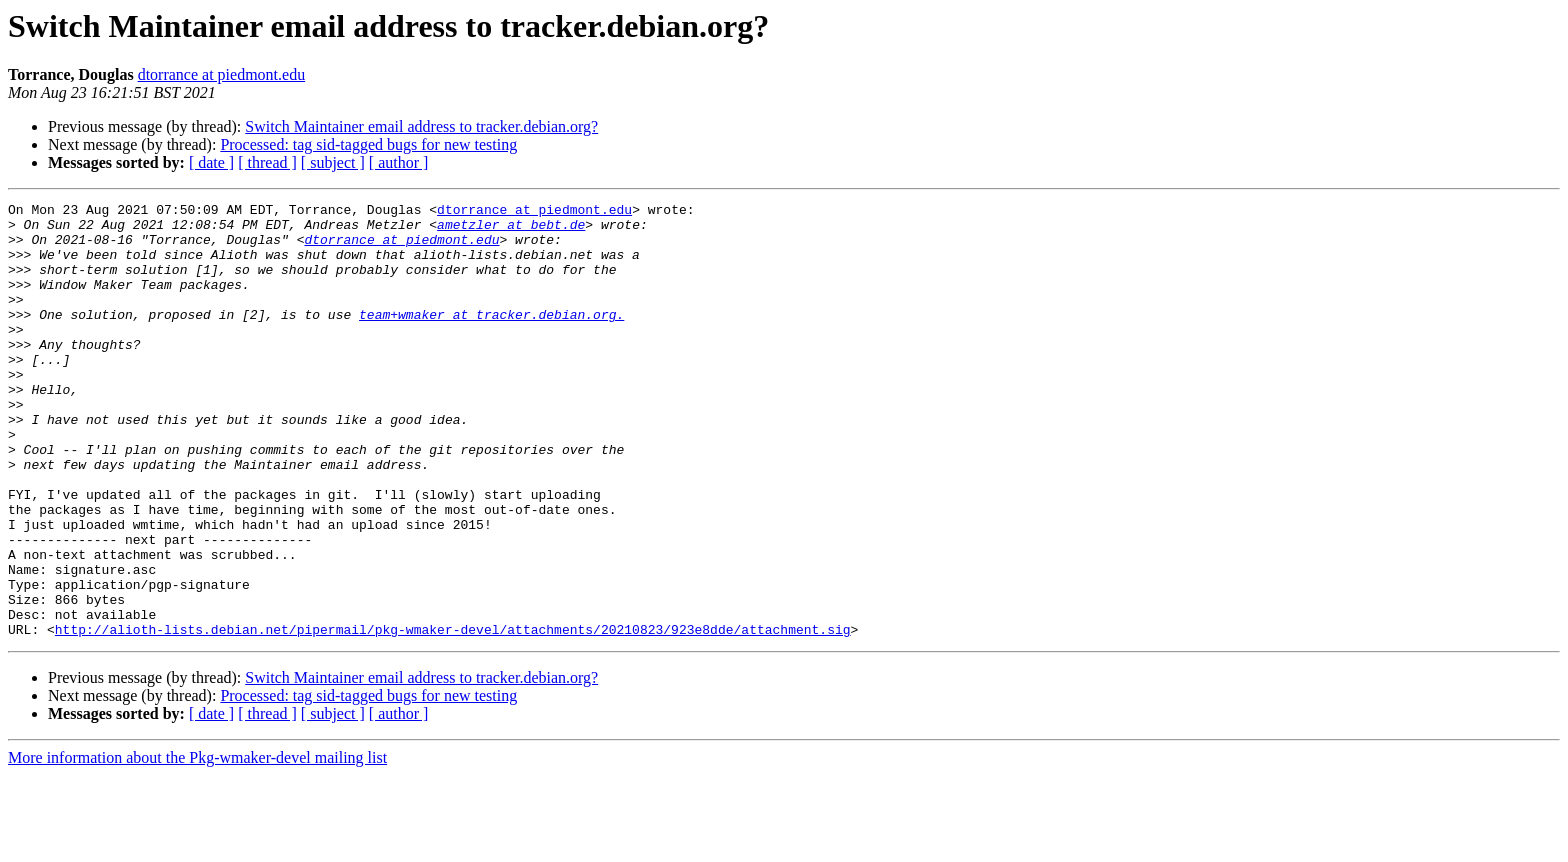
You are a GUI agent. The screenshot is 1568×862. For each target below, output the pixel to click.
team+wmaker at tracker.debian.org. (491, 338)
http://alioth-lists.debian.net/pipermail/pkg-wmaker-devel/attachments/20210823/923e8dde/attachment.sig (453, 716)
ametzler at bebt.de (511, 230)
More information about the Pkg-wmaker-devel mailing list (197, 844)
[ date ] (211, 162)
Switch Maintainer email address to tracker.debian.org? (421, 126)
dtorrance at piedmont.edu (222, 74)
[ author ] (399, 162)
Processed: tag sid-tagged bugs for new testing (368, 144)
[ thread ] (267, 162)
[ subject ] (333, 162)
